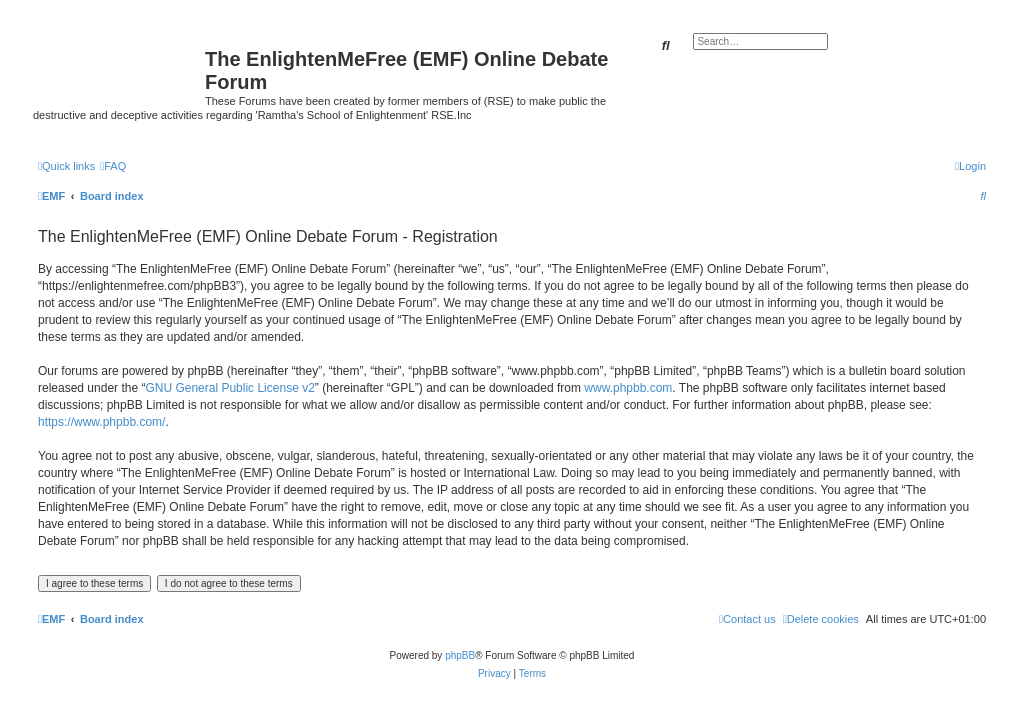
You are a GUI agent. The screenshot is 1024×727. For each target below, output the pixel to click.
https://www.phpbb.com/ (101, 422)
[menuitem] (113, 166)
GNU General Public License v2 (229, 388)
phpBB (460, 655)
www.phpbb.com (628, 388)
